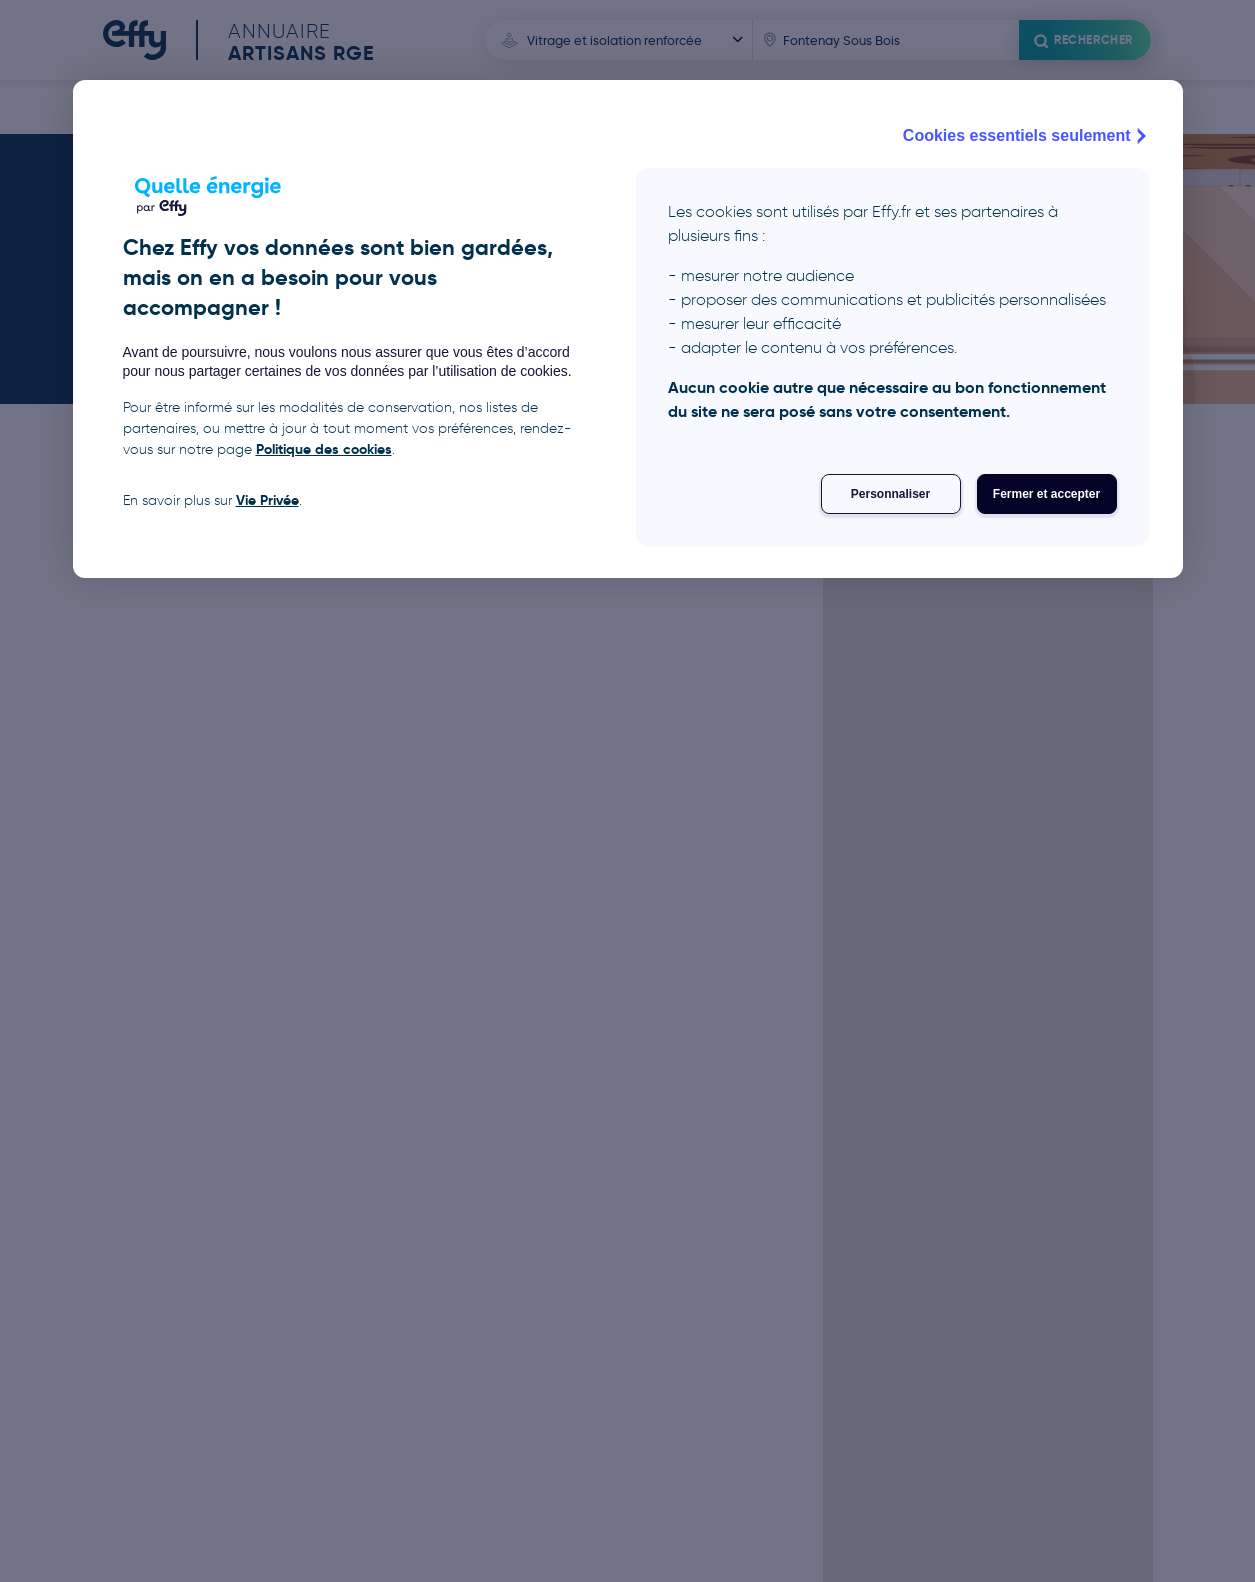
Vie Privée (267, 500)
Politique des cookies (324, 449)
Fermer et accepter (1046, 494)
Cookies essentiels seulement (1027, 136)
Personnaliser (890, 494)
